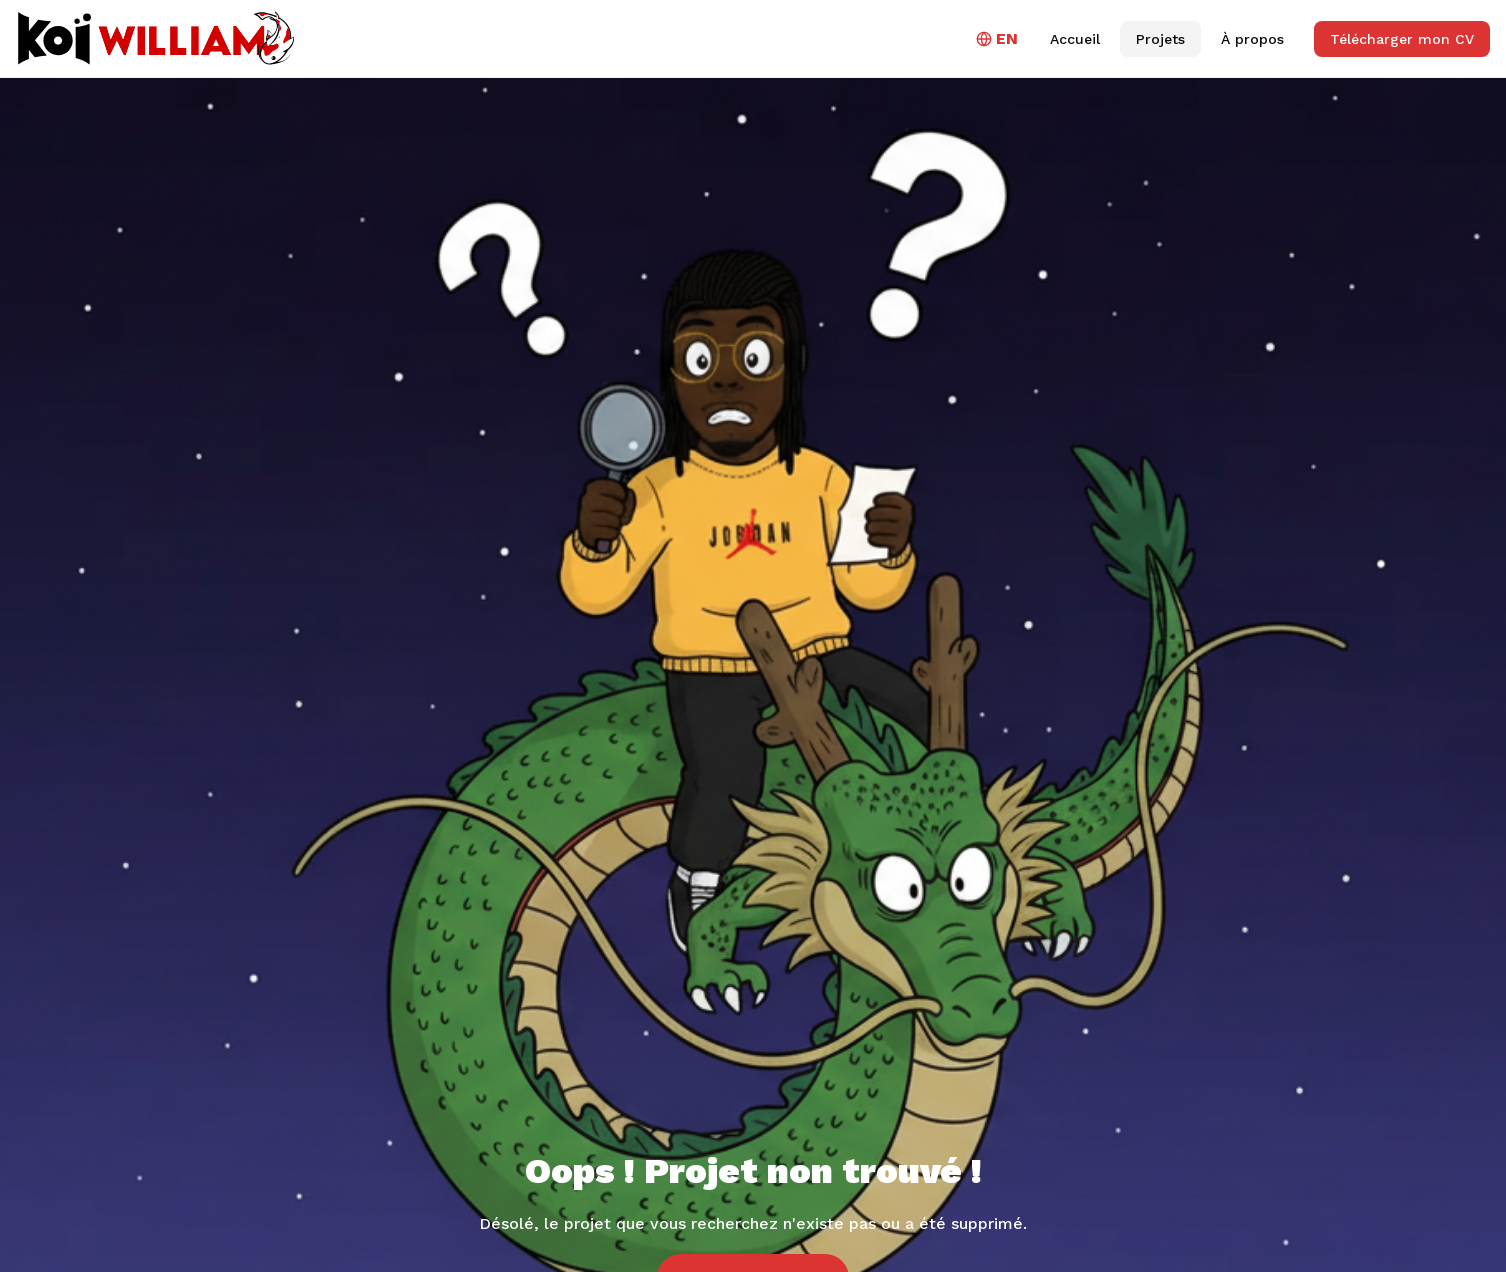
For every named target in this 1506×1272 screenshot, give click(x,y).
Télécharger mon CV (1402, 39)
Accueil (1075, 39)
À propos (1252, 39)
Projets (1160, 39)
